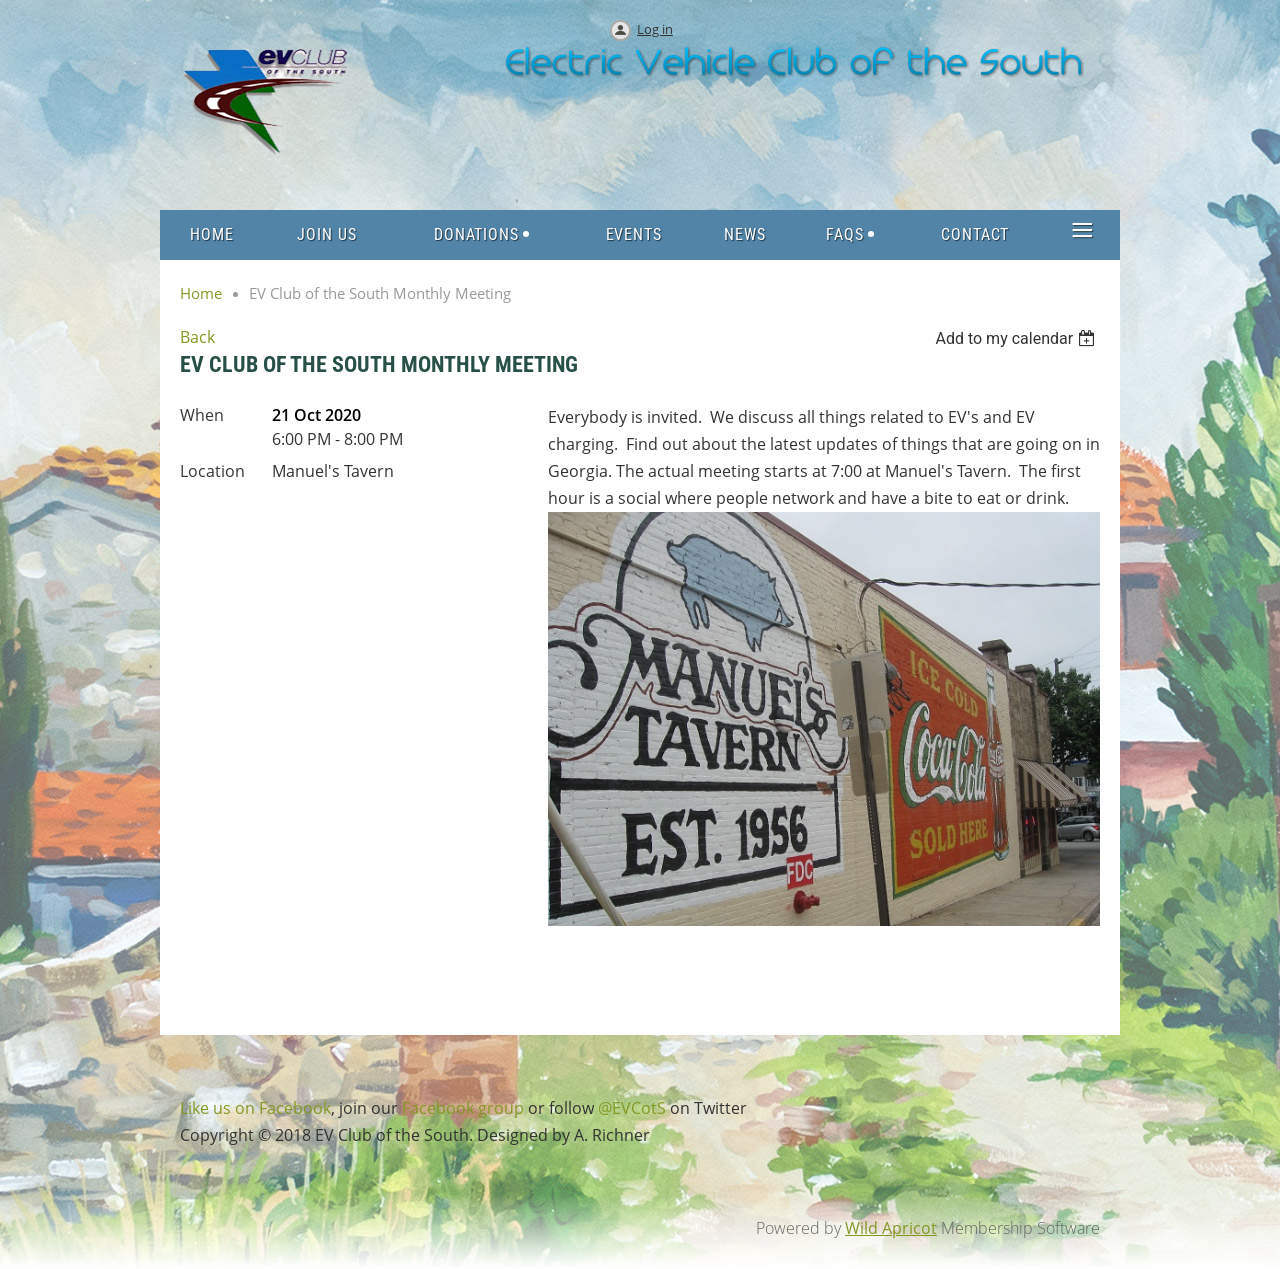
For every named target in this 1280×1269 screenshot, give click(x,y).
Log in (655, 29)
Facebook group (463, 1108)
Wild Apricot (891, 1228)
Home (201, 293)
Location (212, 471)
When (202, 415)
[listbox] (1017, 338)
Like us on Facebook (255, 1108)
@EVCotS (632, 1108)
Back (197, 337)
